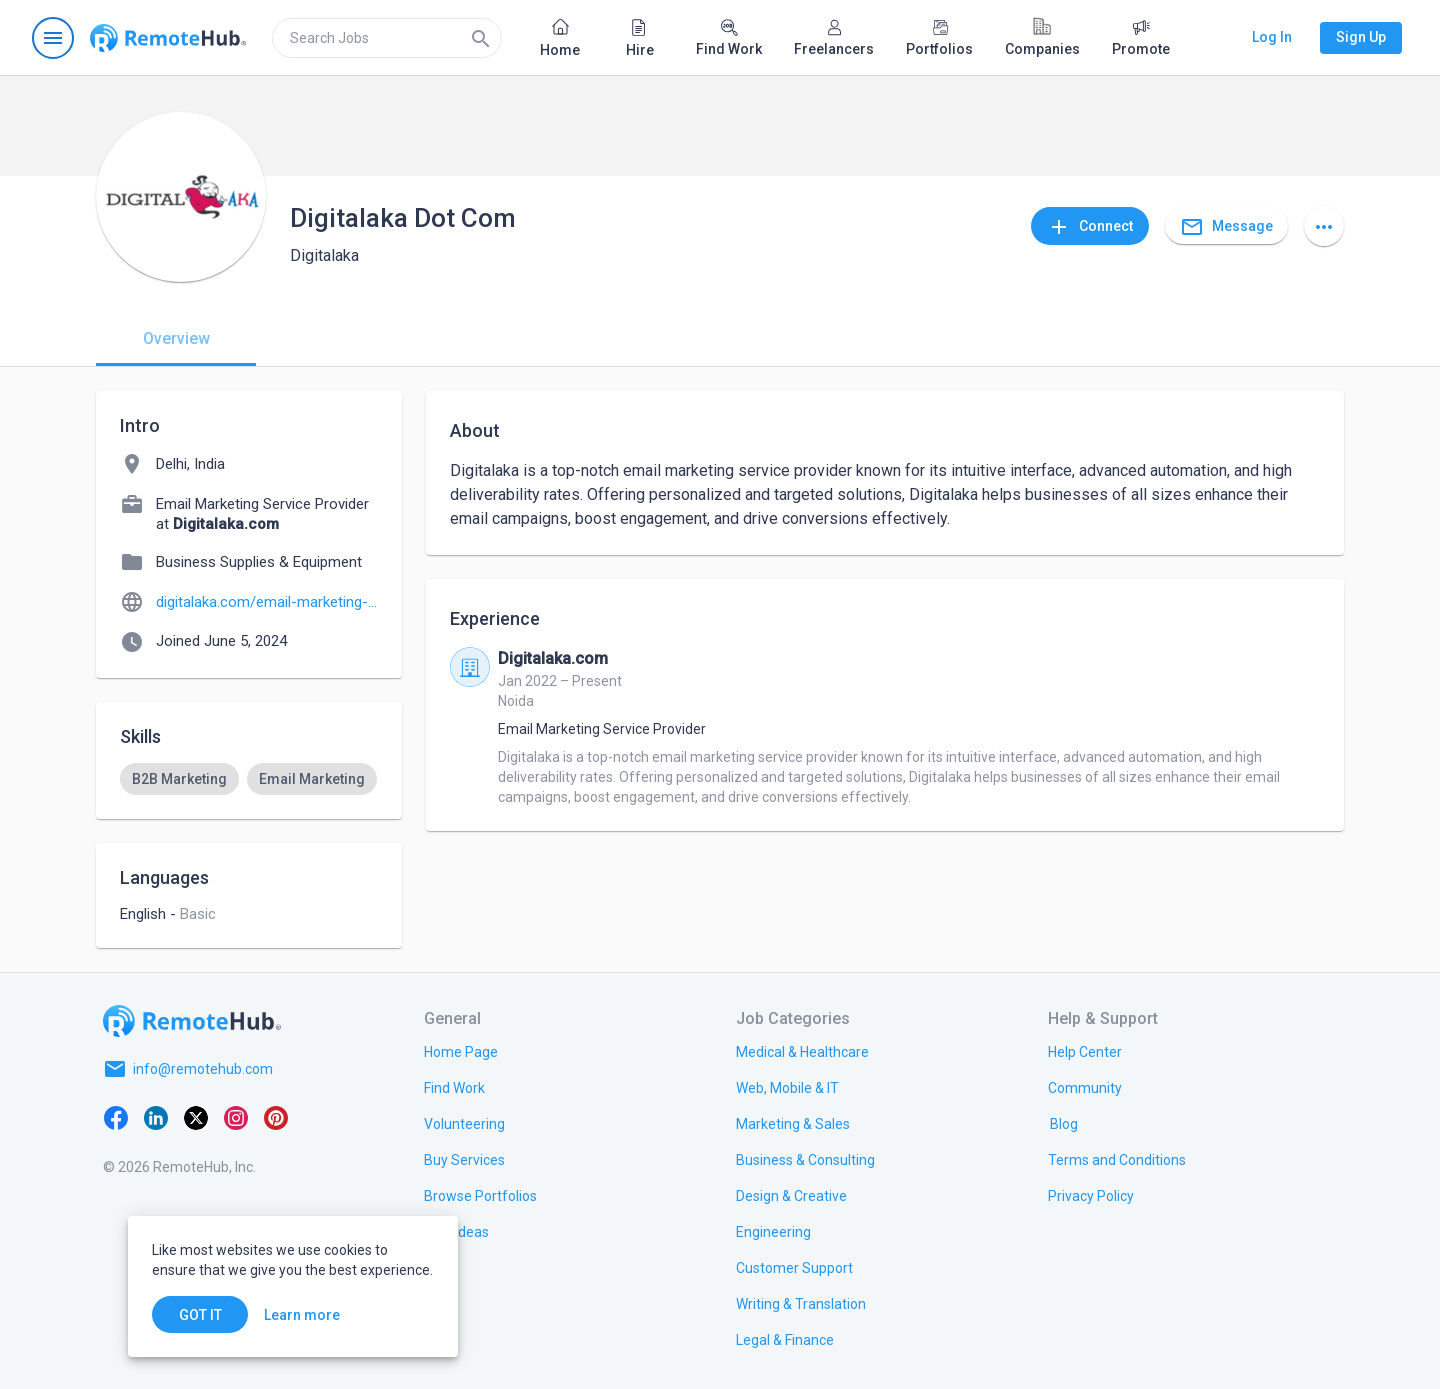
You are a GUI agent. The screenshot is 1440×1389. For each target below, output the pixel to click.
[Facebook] (116, 1117)
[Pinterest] (276, 1117)
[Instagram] (236, 1117)
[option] (179, 779)
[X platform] (196, 1117)
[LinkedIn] (156, 1117)
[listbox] (249, 779)
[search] (387, 38)
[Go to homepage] (168, 38)
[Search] (481, 38)
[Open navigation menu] (53, 38)
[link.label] (1085, 1051)
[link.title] (461, 1051)
